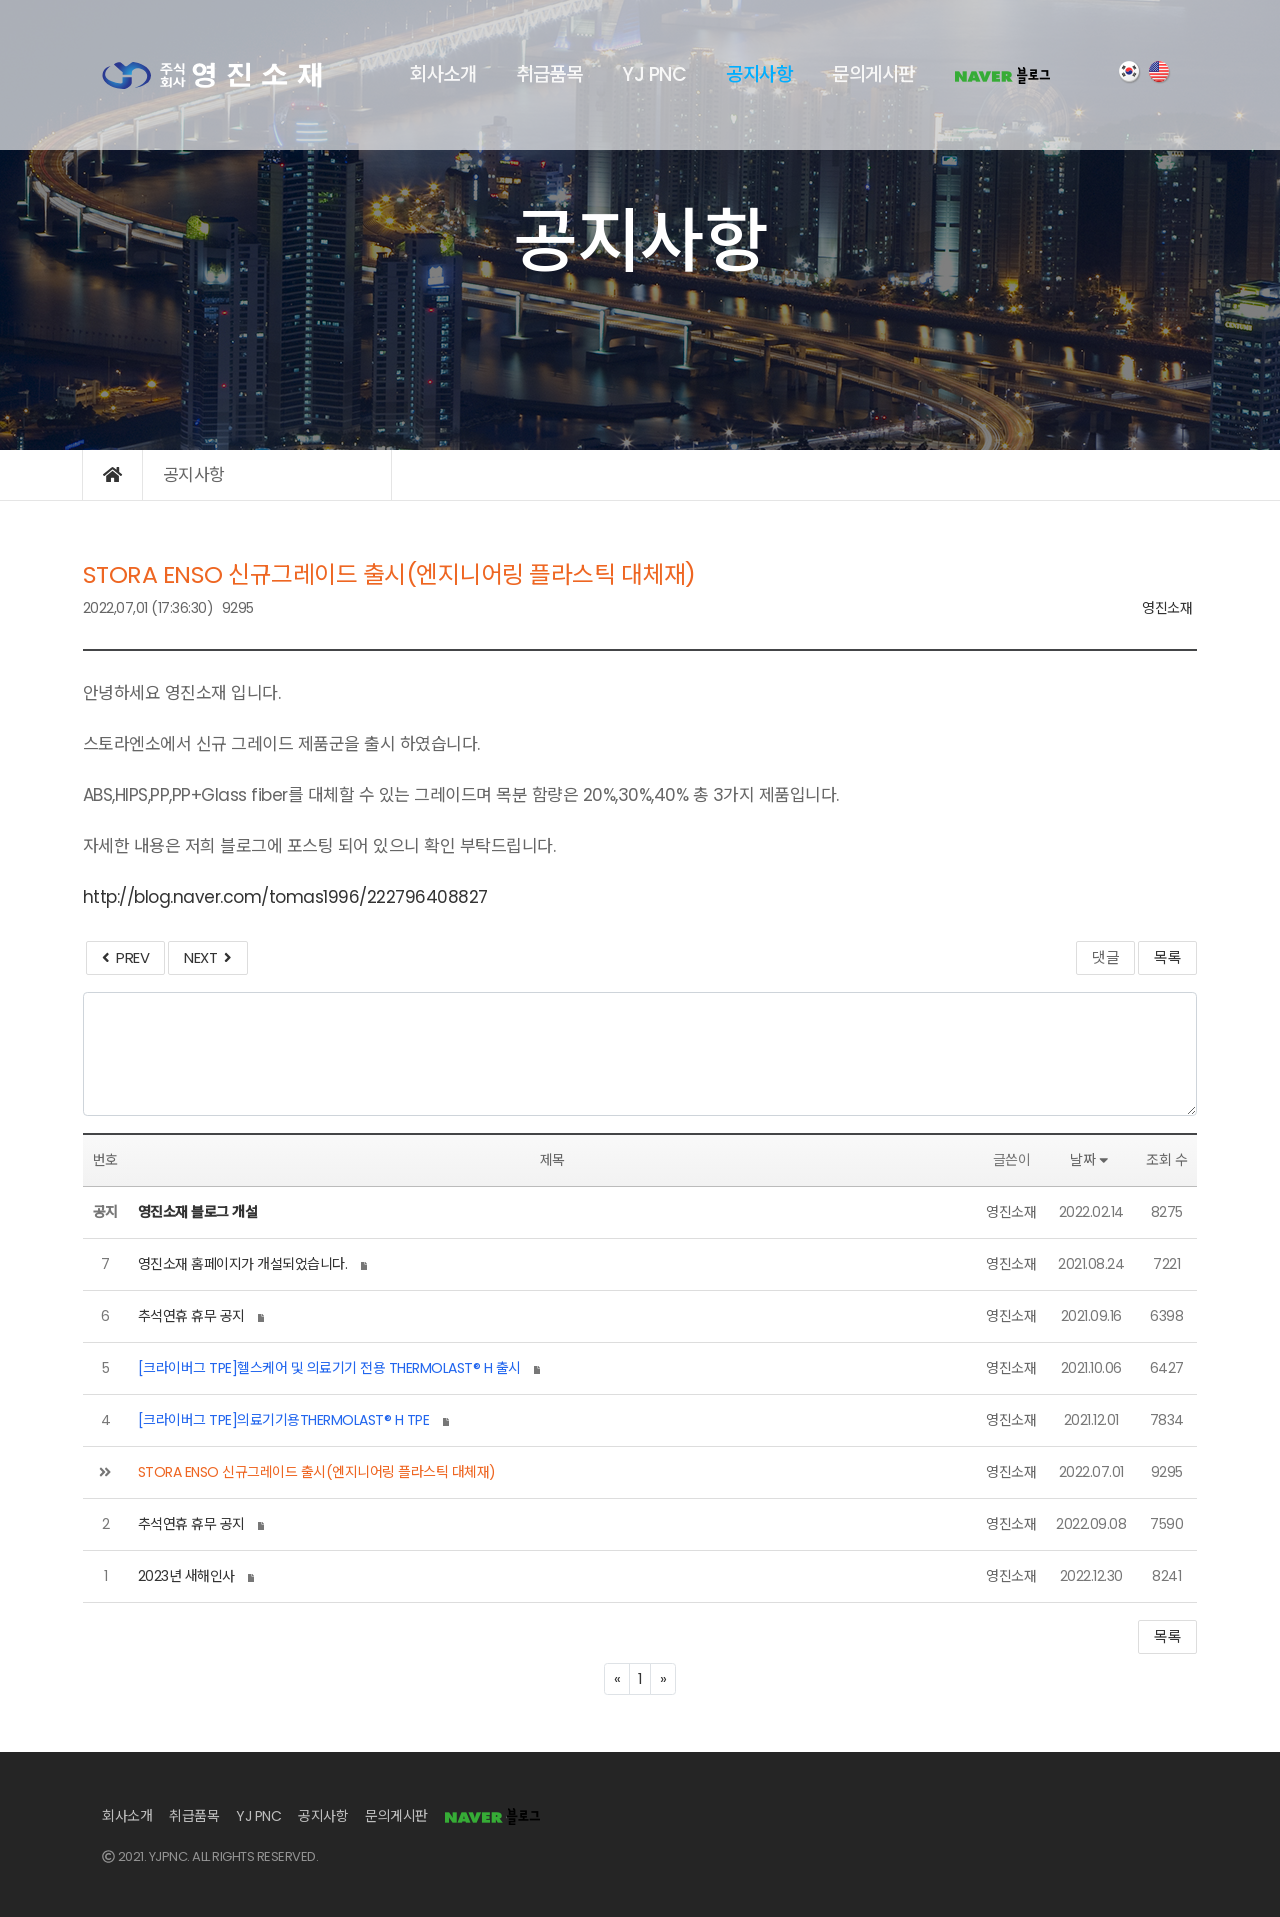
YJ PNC (654, 74)
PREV (125, 957)
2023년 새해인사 (186, 1576)
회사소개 (443, 74)
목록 (1167, 957)
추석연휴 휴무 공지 (191, 1316)
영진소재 (1167, 608)
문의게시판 (873, 74)
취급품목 (549, 74)
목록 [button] (1167, 1636)
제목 (552, 1160)
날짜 (1091, 1160)
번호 (105, 1160)
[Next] (663, 1679)
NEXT (207, 957)
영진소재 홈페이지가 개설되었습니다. (243, 1264)
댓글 (1105, 957)
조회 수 (1166, 1160)
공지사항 (759, 74)
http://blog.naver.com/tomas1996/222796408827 (285, 897)
